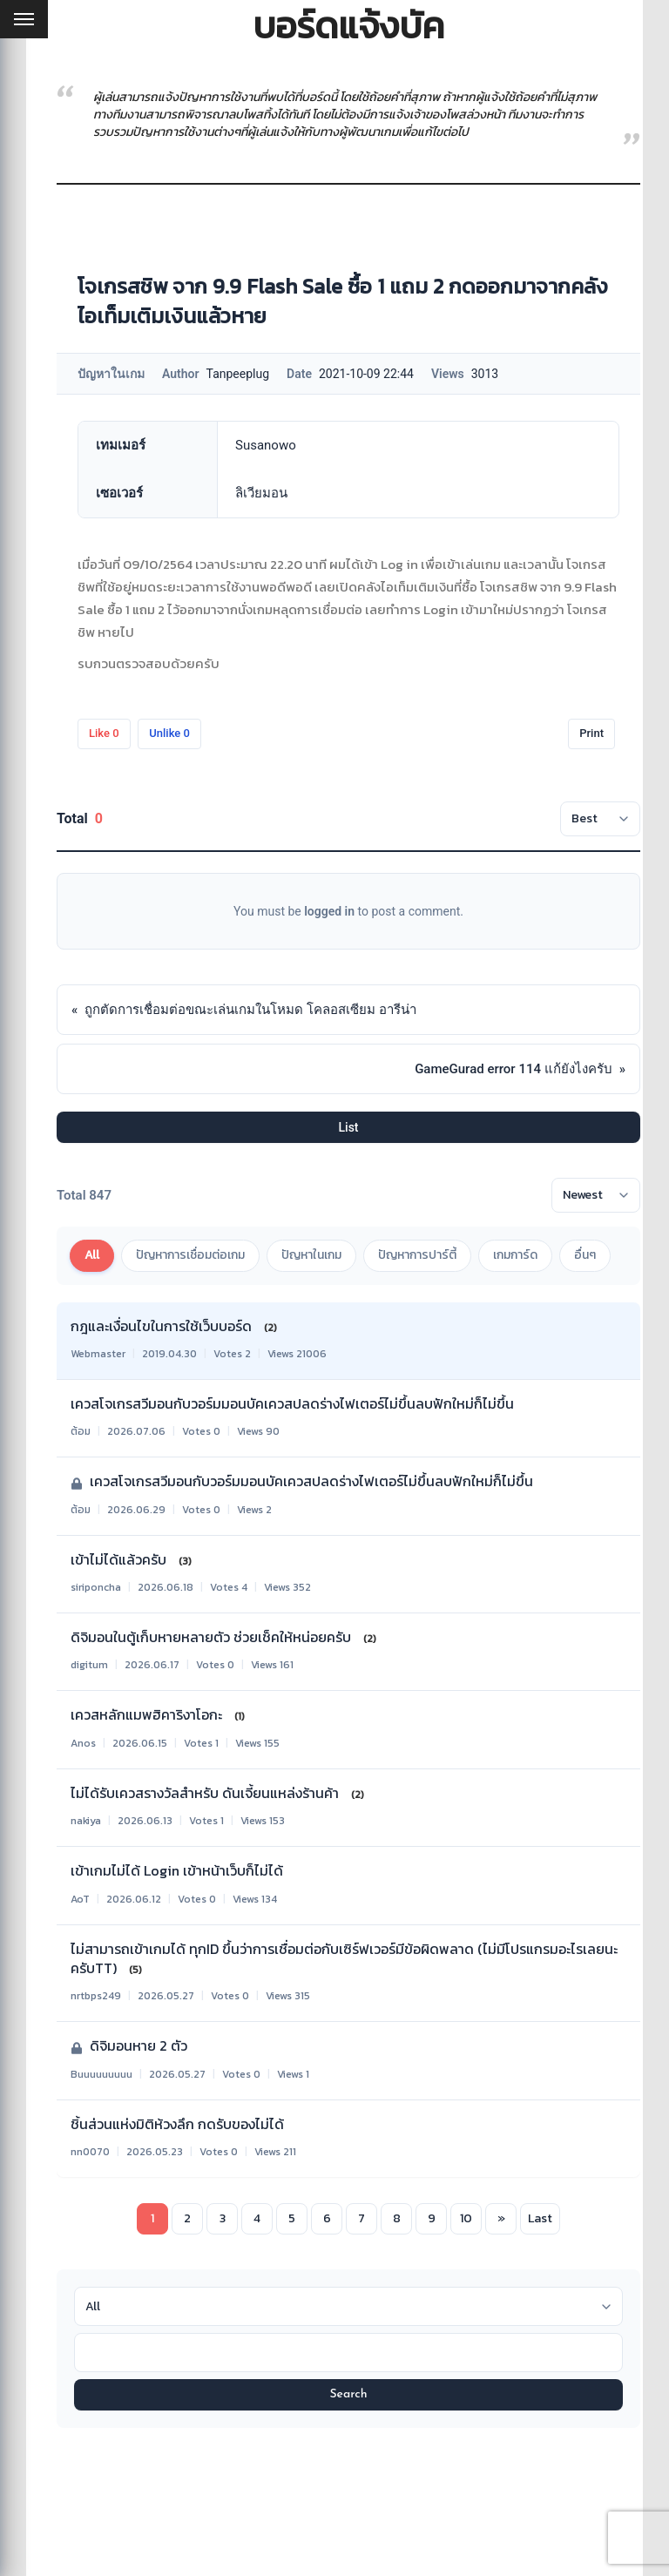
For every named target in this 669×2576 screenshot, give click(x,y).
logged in (329, 911)
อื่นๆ (585, 1255)
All (91, 1255)
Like (104, 733)
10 (466, 2218)
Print (591, 733)
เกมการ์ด (515, 1255)
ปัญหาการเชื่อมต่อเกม (190, 1255)
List (349, 1127)
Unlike (169, 733)
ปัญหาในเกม (311, 1255)
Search (348, 2394)
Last (540, 2218)
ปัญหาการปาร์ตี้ (417, 1255)
